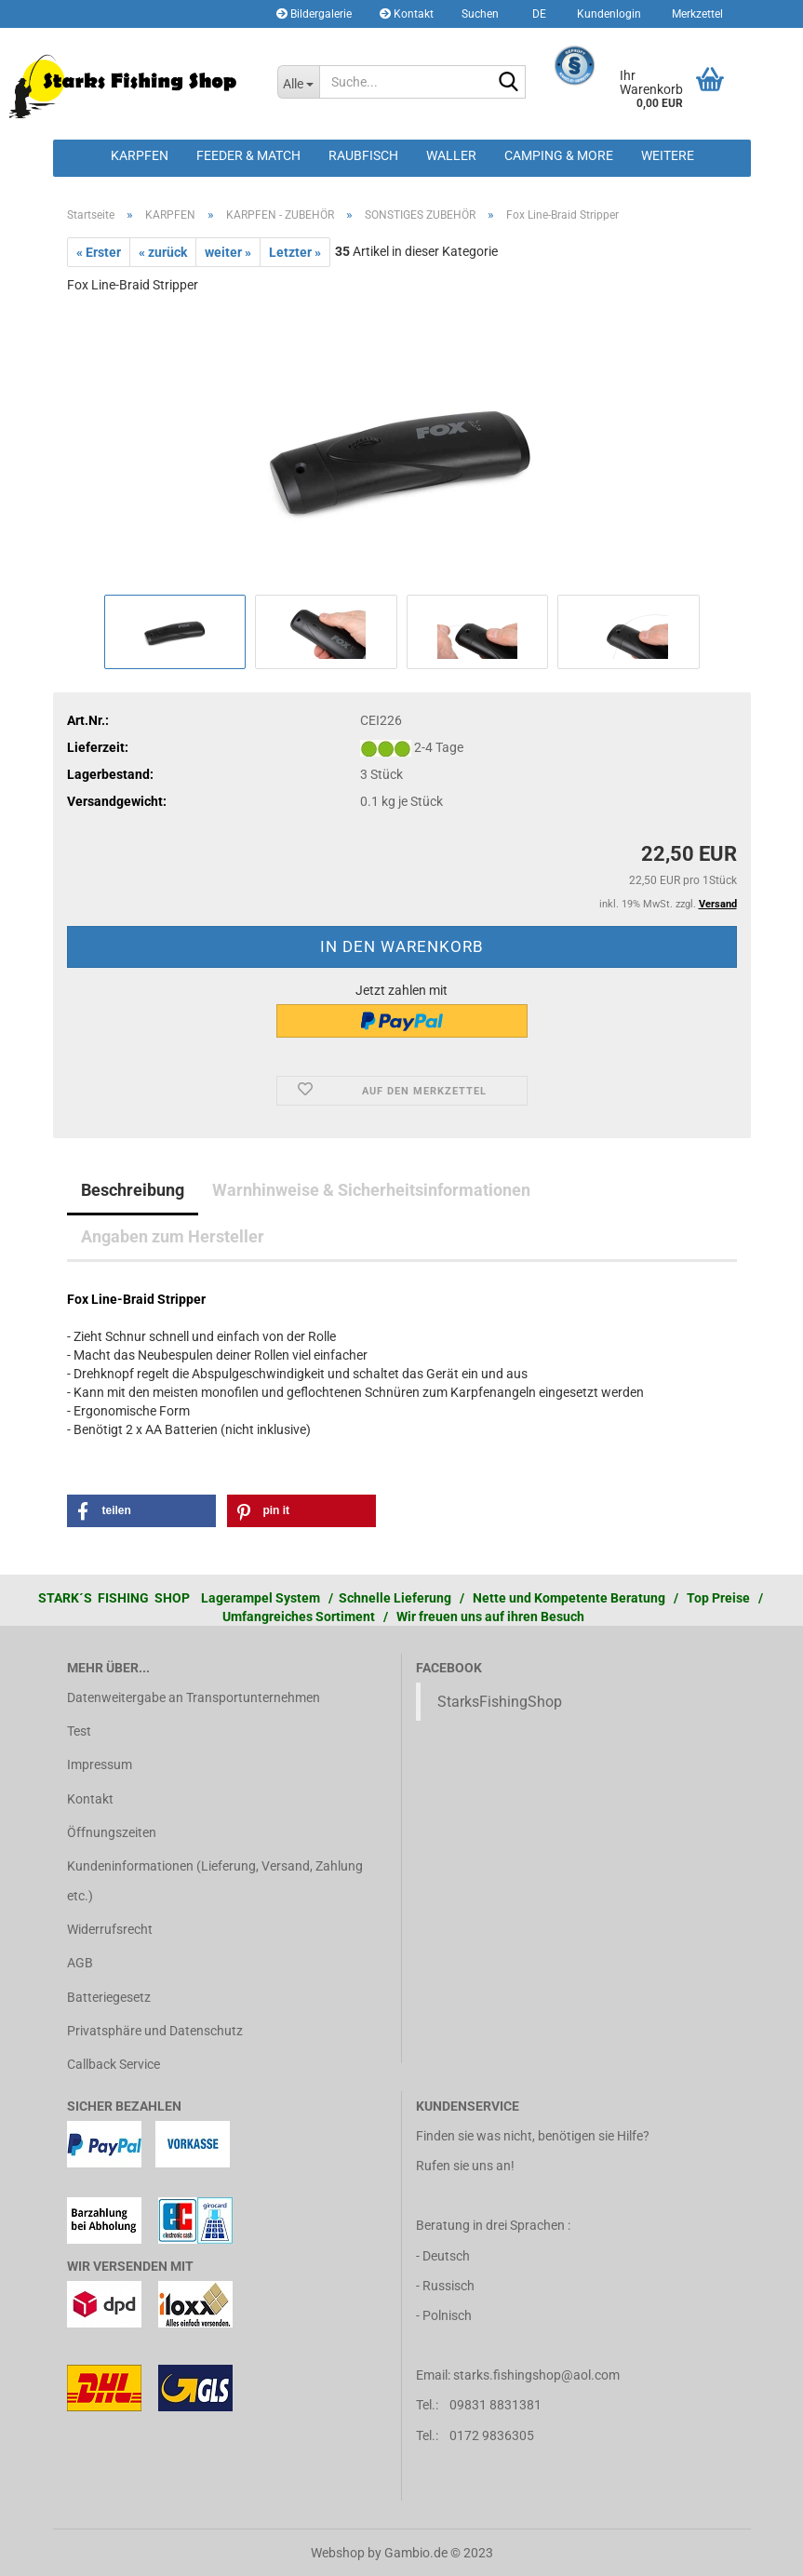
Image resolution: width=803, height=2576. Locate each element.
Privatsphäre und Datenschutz (155, 2030)
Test (79, 1731)
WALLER (451, 155)
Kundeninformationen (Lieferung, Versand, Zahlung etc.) (215, 1880)
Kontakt (407, 13)
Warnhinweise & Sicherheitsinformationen (371, 1190)
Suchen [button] (480, 13)
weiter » (228, 252)
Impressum (99, 1764)
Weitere (667, 155)
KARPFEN (139, 155)
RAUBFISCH (363, 155)
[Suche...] (298, 82)
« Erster (98, 252)
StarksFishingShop (499, 1702)
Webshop (338, 2552)
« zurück (163, 252)
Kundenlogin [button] (607, 13)
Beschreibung (132, 1190)
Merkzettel (696, 13)
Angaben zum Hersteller (172, 1236)
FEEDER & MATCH (248, 155)
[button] (536, 14)
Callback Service (113, 2064)
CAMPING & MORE (558, 155)
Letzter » (295, 252)
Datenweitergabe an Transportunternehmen (193, 1697)
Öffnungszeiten (111, 1832)
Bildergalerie (314, 13)
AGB (80, 1962)
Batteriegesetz (109, 1997)
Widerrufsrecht (110, 1929)
